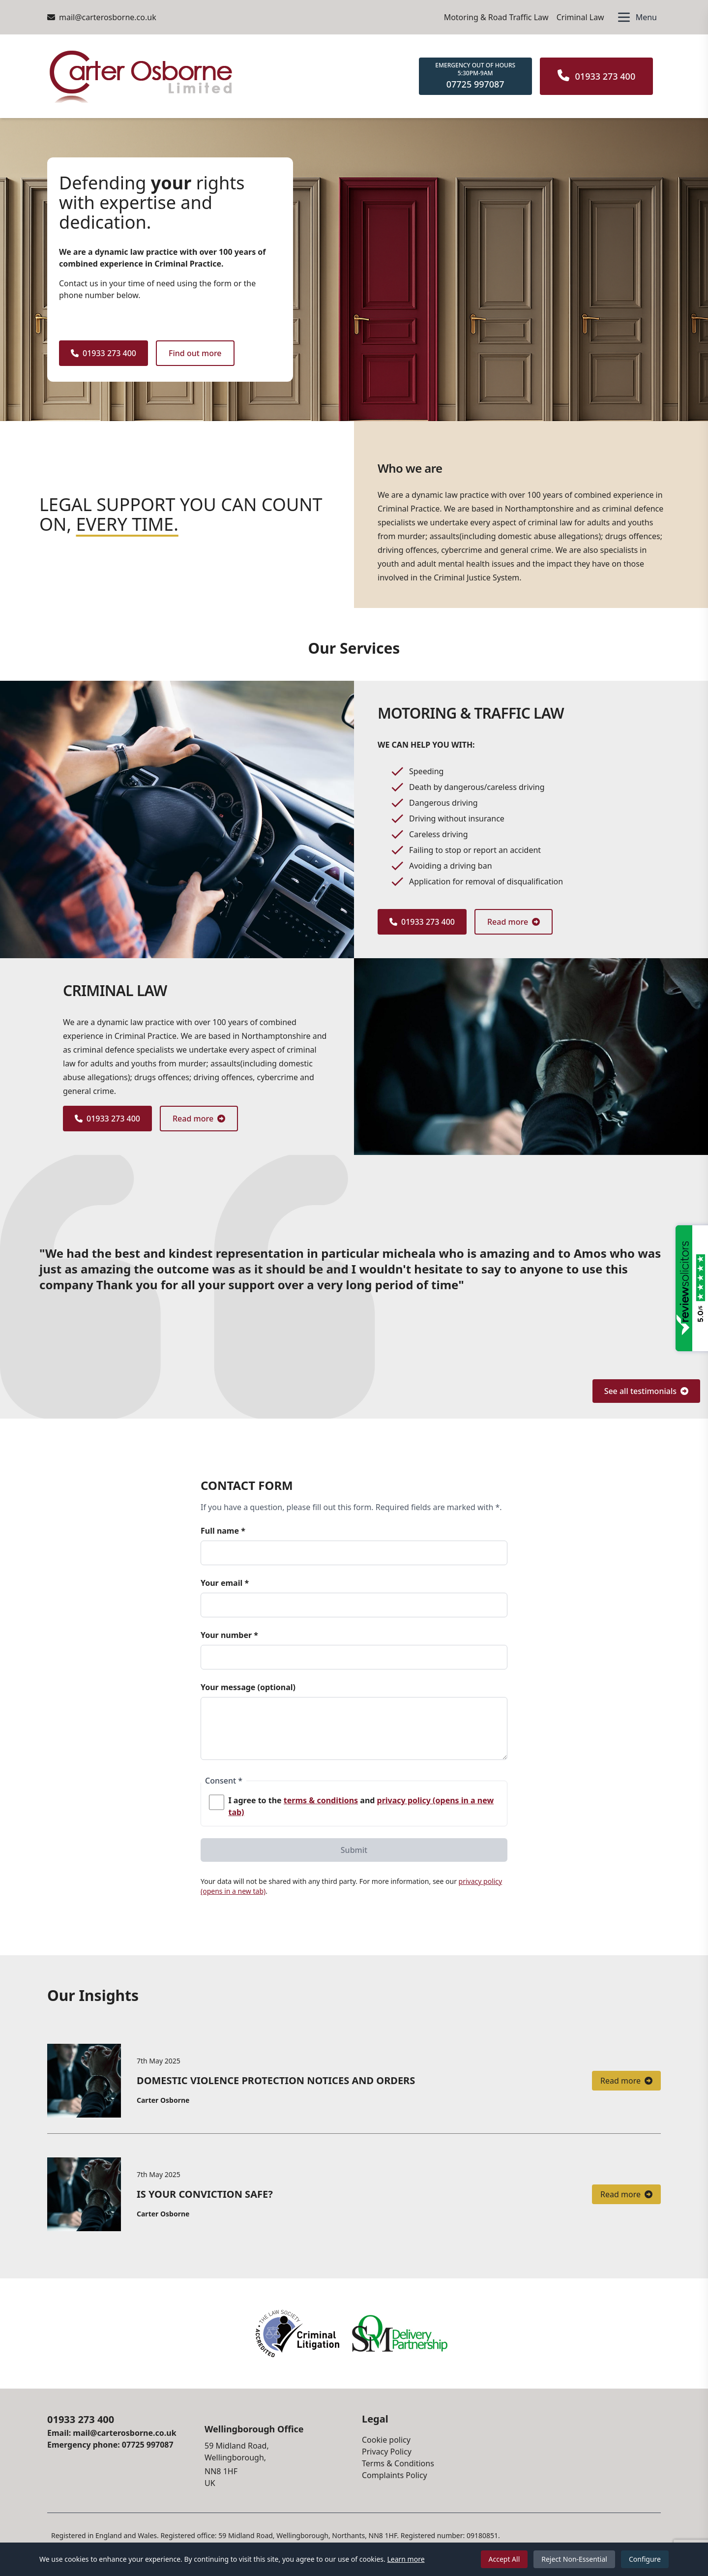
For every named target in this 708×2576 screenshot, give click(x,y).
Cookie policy (386, 2439)
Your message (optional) (248, 1687)
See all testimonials (646, 1391)
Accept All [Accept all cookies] (504, 2559)
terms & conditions (321, 1800)
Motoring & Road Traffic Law (496, 17)
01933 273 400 (103, 353)
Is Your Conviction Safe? (205, 2194)
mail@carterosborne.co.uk (101, 17)
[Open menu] (636, 17)
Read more (513, 921)
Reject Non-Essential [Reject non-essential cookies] (574, 2559)
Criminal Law (580, 17)
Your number (229, 1635)
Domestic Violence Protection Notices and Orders (276, 2080)
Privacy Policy (387, 2451)
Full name (223, 1530)
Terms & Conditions (398, 2463)
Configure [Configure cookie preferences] (645, 2559)
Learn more (405, 2559)
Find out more (195, 353)
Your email (225, 1582)
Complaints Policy (394, 2475)
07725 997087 (148, 2444)
